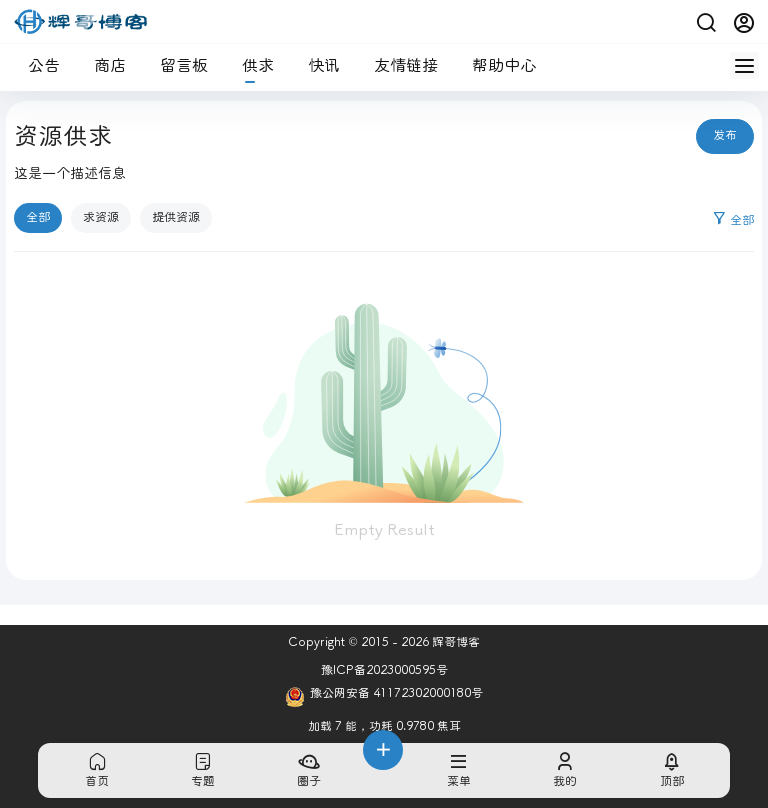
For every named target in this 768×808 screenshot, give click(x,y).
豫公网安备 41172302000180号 (384, 697)
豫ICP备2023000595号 (384, 670)
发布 (725, 135)
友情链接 (398, 65)
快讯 (316, 65)
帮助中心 (496, 65)
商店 (102, 65)
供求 (250, 65)
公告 (36, 65)
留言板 (176, 65)
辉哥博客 (454, 642)
